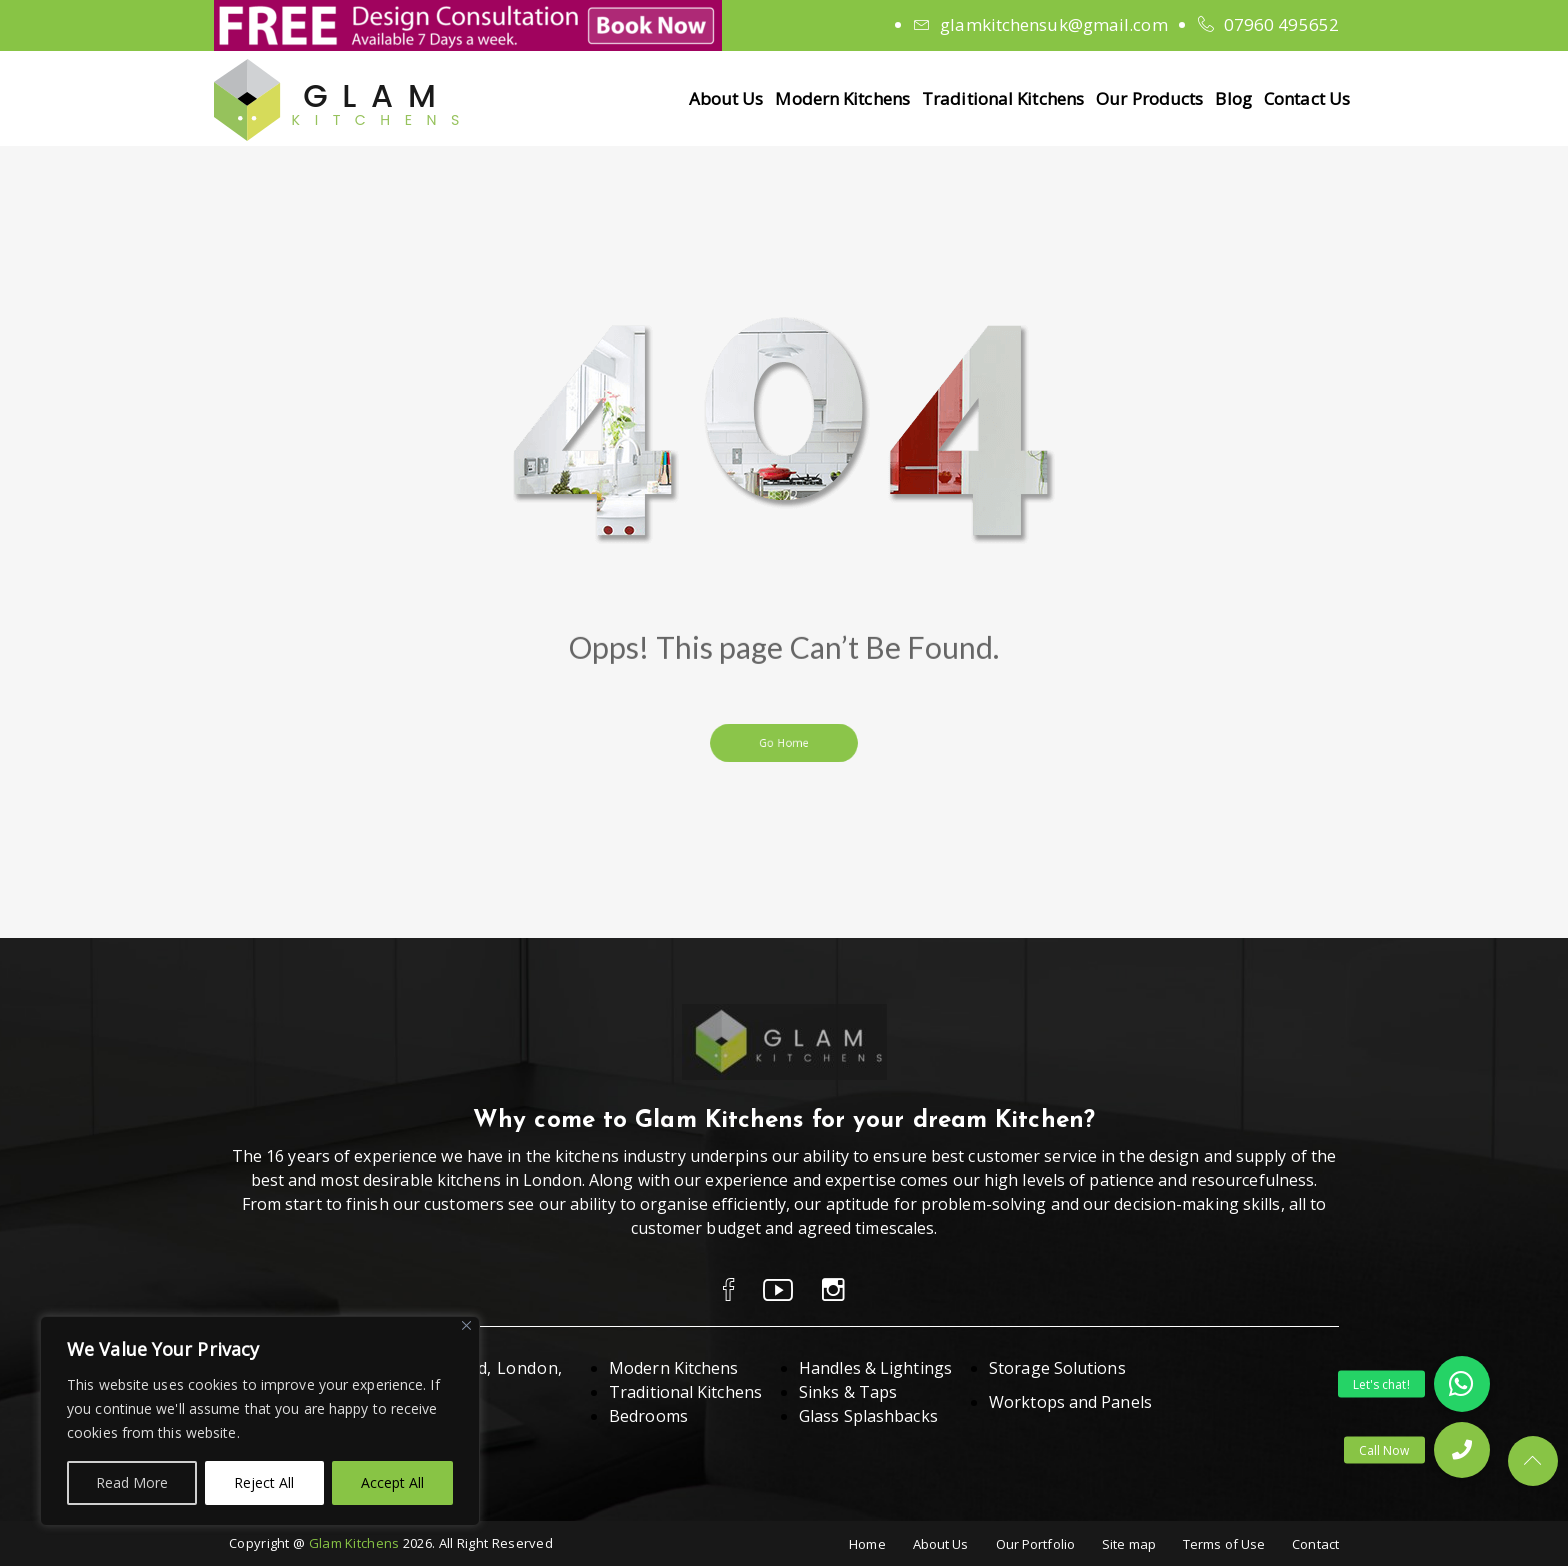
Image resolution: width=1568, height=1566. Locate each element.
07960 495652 (1281, 24)
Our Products (1149, 98)
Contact (1315, 1544)
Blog (1233, 98)
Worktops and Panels (1070, 1402)
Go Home (783, 742)
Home (867, 1544)
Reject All (264, 1482)
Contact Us (1307, 98)
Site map (1129, 1544)
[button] (1462, 1450)
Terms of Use (1224, 1544)
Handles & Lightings (875, 1368)
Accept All (392, 1482)
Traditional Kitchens (1003, 98)
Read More (132, 1482)
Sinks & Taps (848, 1392)
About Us (726, 98)
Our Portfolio (1035, 1544)
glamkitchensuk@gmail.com (1053, 24)
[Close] (466, 1325)
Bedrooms (648, 1416)
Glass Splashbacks (868, 1416)
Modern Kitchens (842, 98)
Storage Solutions (1057, 1368)
